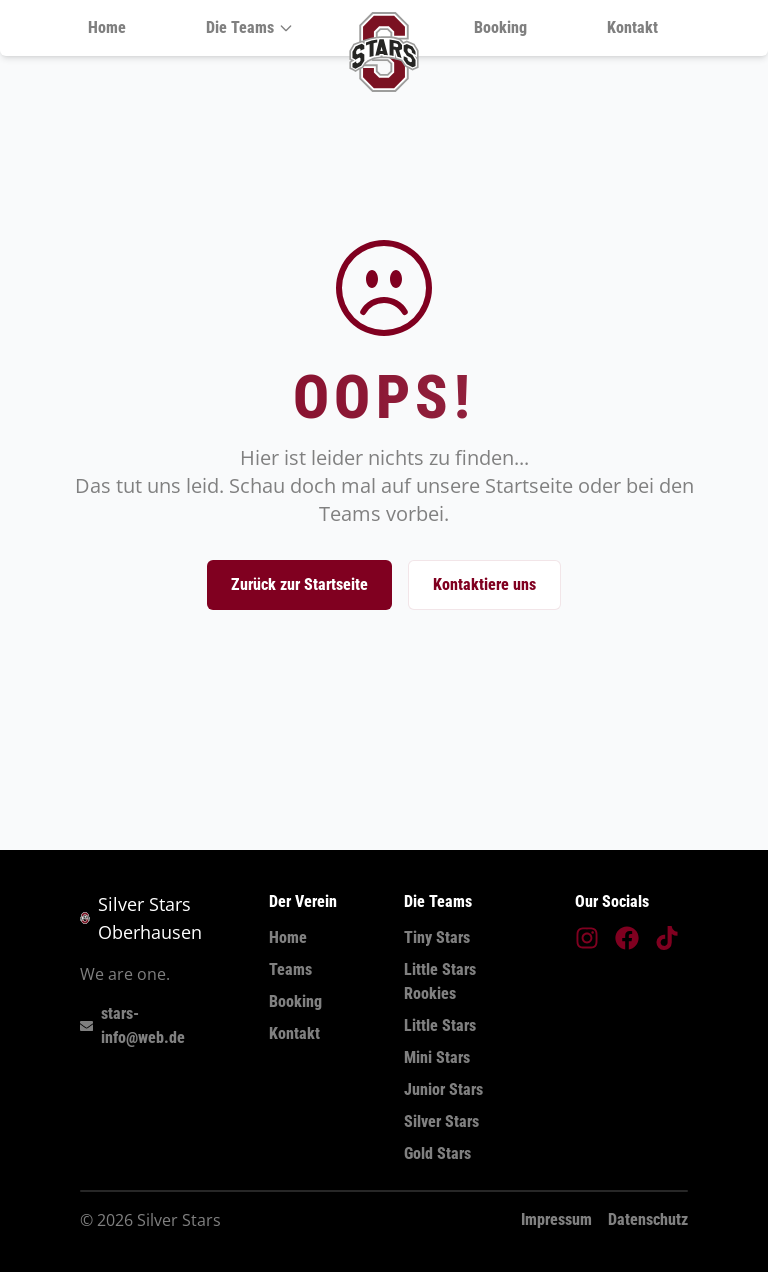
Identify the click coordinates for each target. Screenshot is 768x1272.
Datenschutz (648, 1219)
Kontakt (632, 27)
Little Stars (440, 1025)
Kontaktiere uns (484, 584)
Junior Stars (443, 1089)
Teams (290, 969)
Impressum (556, 1219)
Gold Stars (437, 1153)
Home (107, 27)
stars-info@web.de (132, 1025)
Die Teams (250, 27)
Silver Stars (441, 1121)
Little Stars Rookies (440, 981)
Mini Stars (437, 1057)
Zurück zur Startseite (299, 584)
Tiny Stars (437, 937)
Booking (500, 27)
